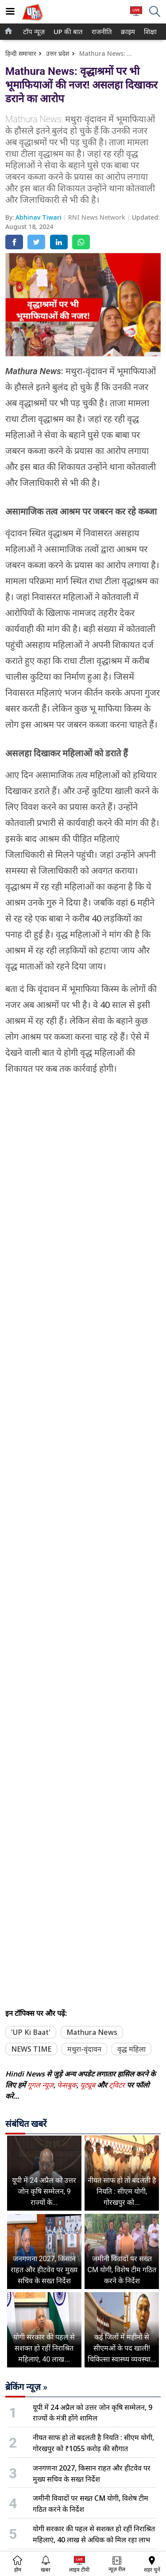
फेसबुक (67, 2085)
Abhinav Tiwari (39, 217)
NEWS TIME (31, 2049)
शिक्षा (149, 32)
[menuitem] (34, 31)
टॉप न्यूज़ (32, 32)
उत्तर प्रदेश (57, 53)
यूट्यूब (88, 2085)
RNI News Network (97, 217)
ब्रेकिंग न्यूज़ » (26, 2387)
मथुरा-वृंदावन (84, 2049)
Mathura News (91, 2032)
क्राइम (127, 32)
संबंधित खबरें (25, 2124)
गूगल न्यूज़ (40, 2085)
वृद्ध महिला (131, 2049)
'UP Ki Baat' (30, 2032)
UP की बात (66, 32)
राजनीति (100, 32)
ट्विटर (117, 2085)
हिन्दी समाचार (20, 53)
